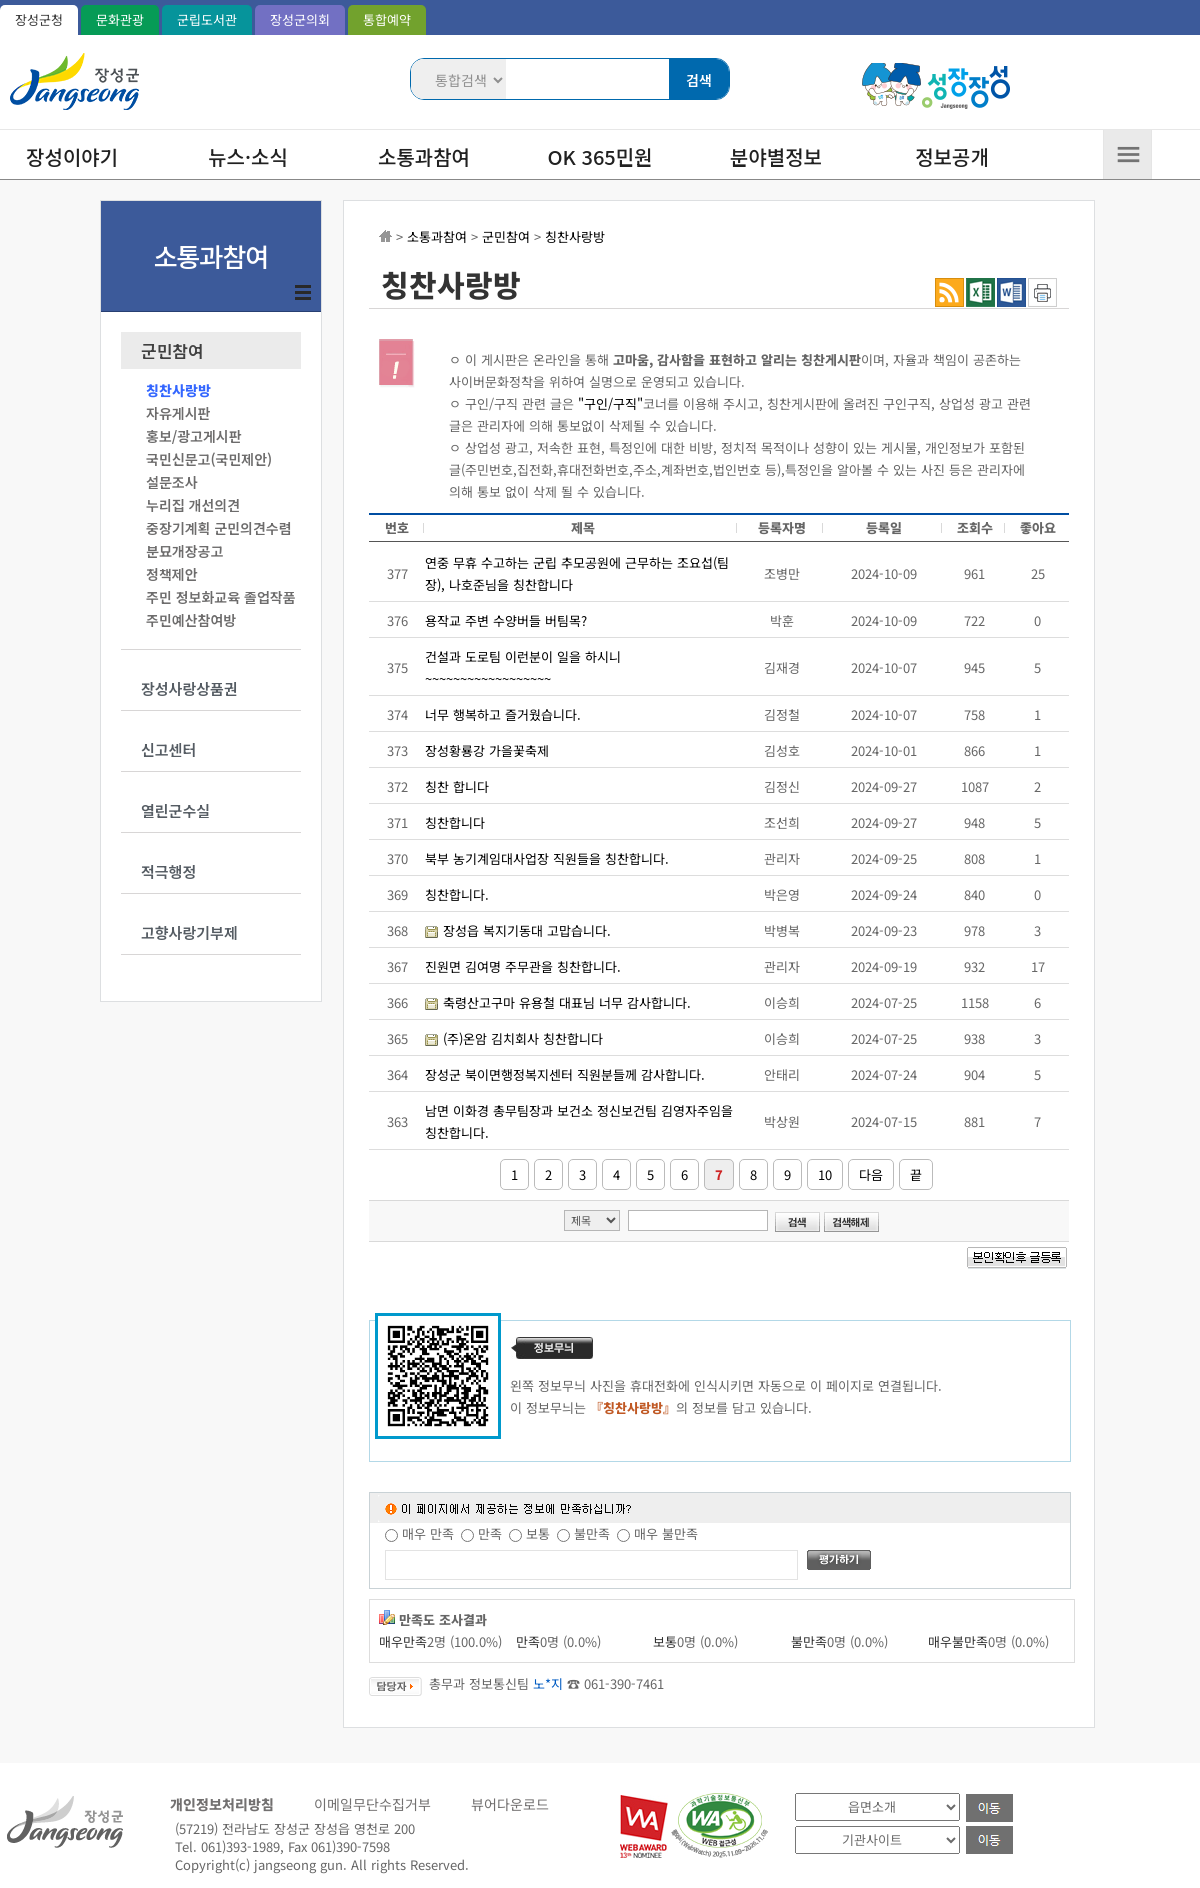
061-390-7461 (624, 1683)
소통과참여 (424, 156)
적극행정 (168, 871)
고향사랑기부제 (189, 932)
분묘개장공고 (184, 551)
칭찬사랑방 (178, 390)
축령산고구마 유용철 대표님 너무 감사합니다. (567, 1002)
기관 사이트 (795, 1824)
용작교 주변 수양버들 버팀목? (506, 620)
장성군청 (39, 19)
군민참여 (172, 351)
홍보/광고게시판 (194, 436)
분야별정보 (776, 156)
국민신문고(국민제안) (209, 459)
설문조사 (172, 482)
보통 (538, 1533)
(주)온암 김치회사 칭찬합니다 (523, 1038)
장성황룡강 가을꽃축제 (487, 750)
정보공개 (952, 156)
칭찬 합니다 (457, 786)
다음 (871, 1174)
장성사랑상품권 (189, 688)
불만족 (592, 1533)
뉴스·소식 (248, 156)
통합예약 (387, 19)
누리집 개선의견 (193, 505)
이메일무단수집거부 (372, 1804)
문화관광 (120, 19)
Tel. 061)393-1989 (227, 1846)
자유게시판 (178, 413)
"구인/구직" (610, 403)
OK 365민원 (600, 156)
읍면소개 (795, 1792)
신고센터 (168, 749)
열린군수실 (175, 810)
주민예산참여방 (191, 620)
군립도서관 (207, 19)
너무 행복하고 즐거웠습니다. (503, 714)
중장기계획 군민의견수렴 (219, 528)
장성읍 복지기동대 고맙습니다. (527, 930)
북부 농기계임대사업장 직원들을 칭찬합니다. (547, 858)
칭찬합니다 (455, 822)
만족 (490, 1533)
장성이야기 (72, 156)
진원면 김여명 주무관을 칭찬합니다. (523, 966)
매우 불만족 (666, 1533)
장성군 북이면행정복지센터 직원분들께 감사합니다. (565, 1074)
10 (825, 1174)
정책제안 (172, 574)
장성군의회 (300, 19)
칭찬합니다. (457, 894)
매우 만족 (428, 1533)
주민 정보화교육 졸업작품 (221, 597)
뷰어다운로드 (510, 1804)
